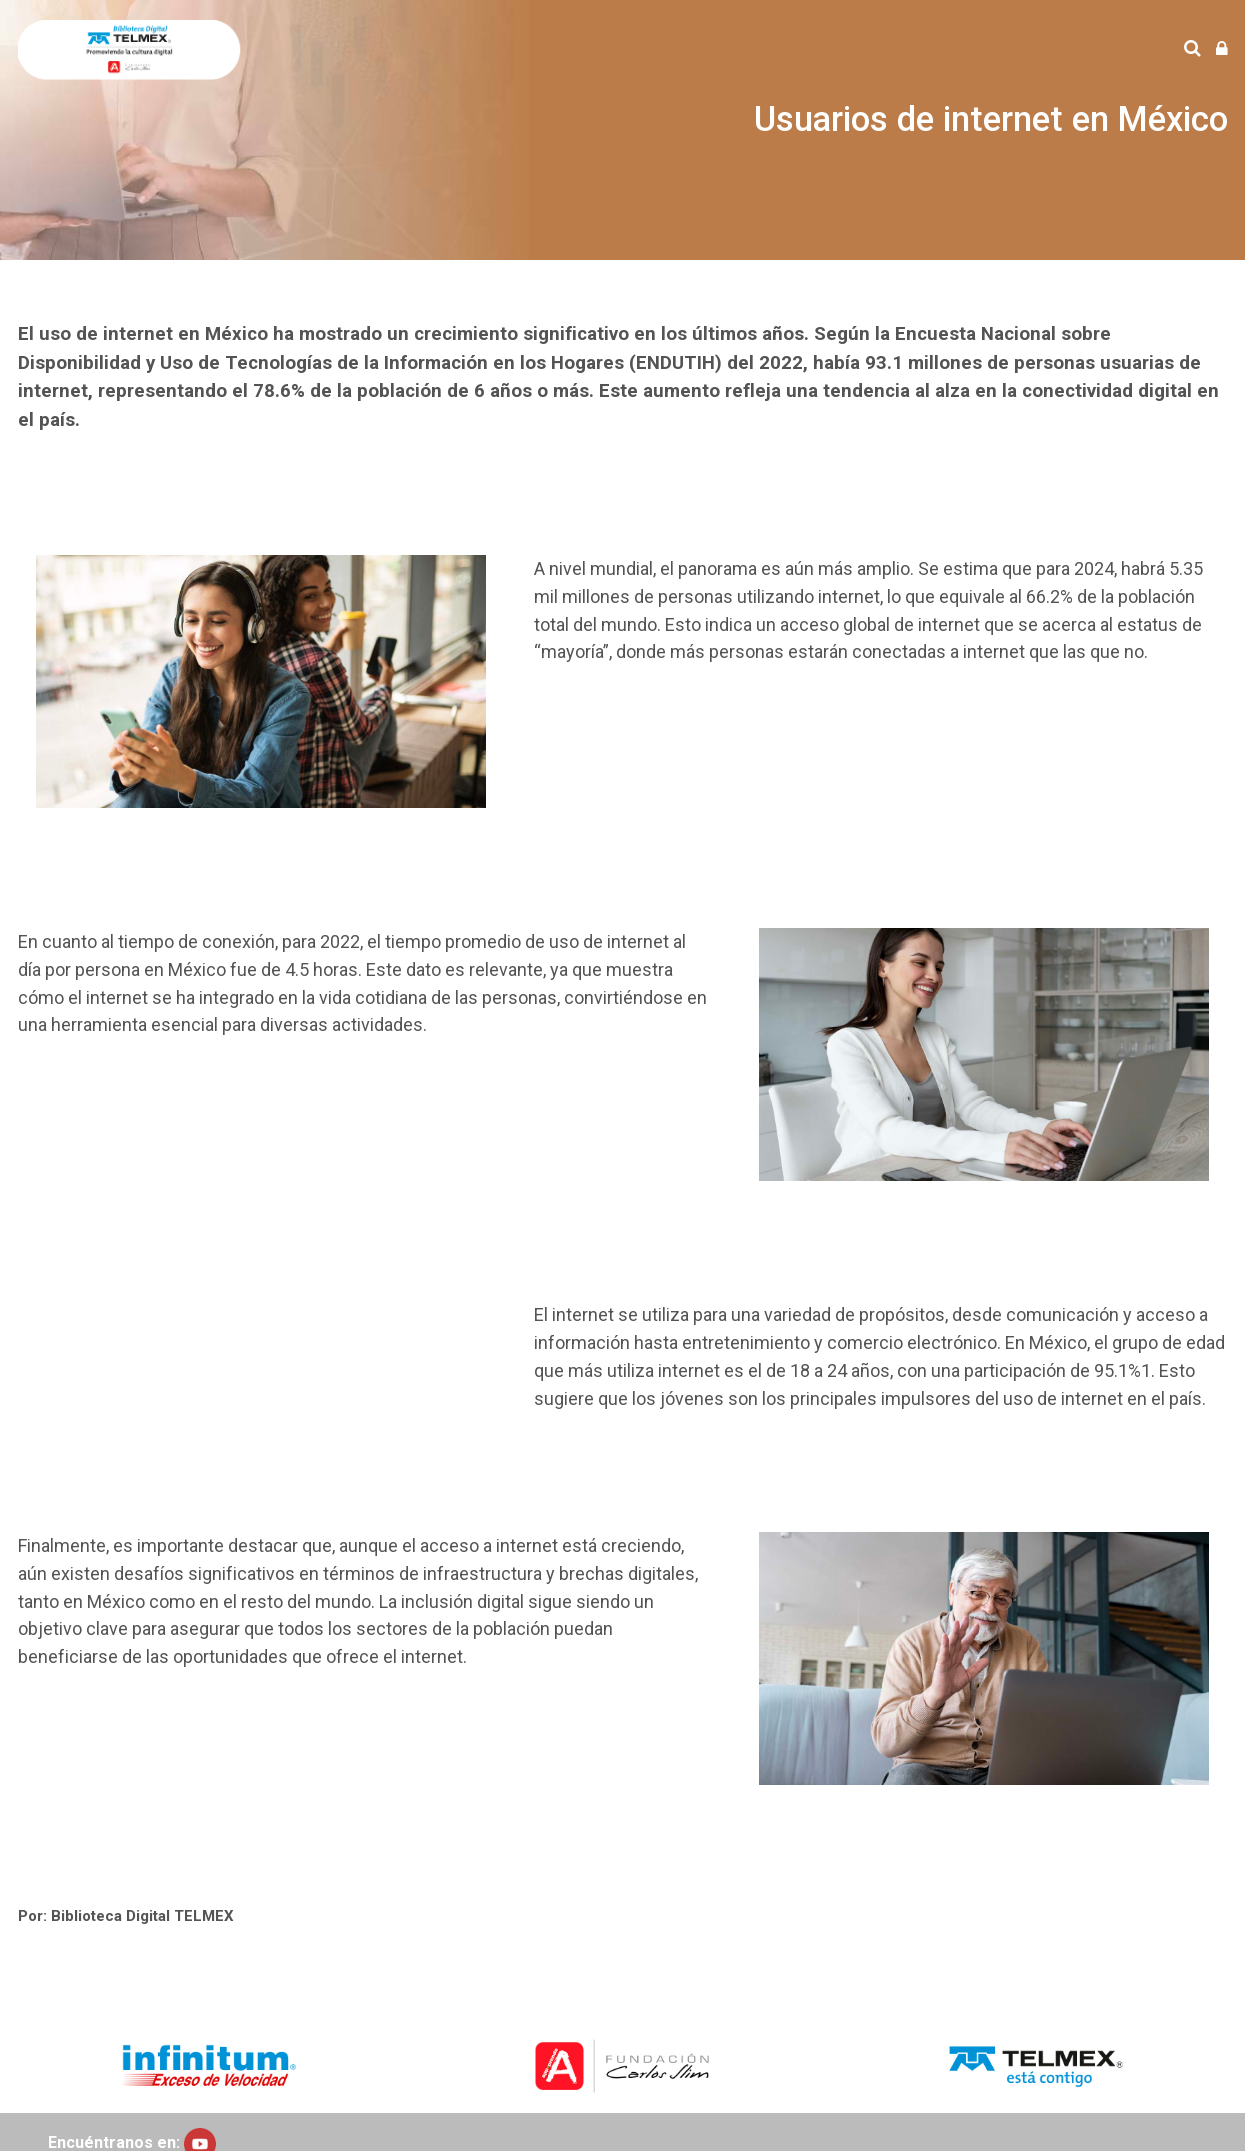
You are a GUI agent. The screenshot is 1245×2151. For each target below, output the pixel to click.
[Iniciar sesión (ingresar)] (1222, 49)
